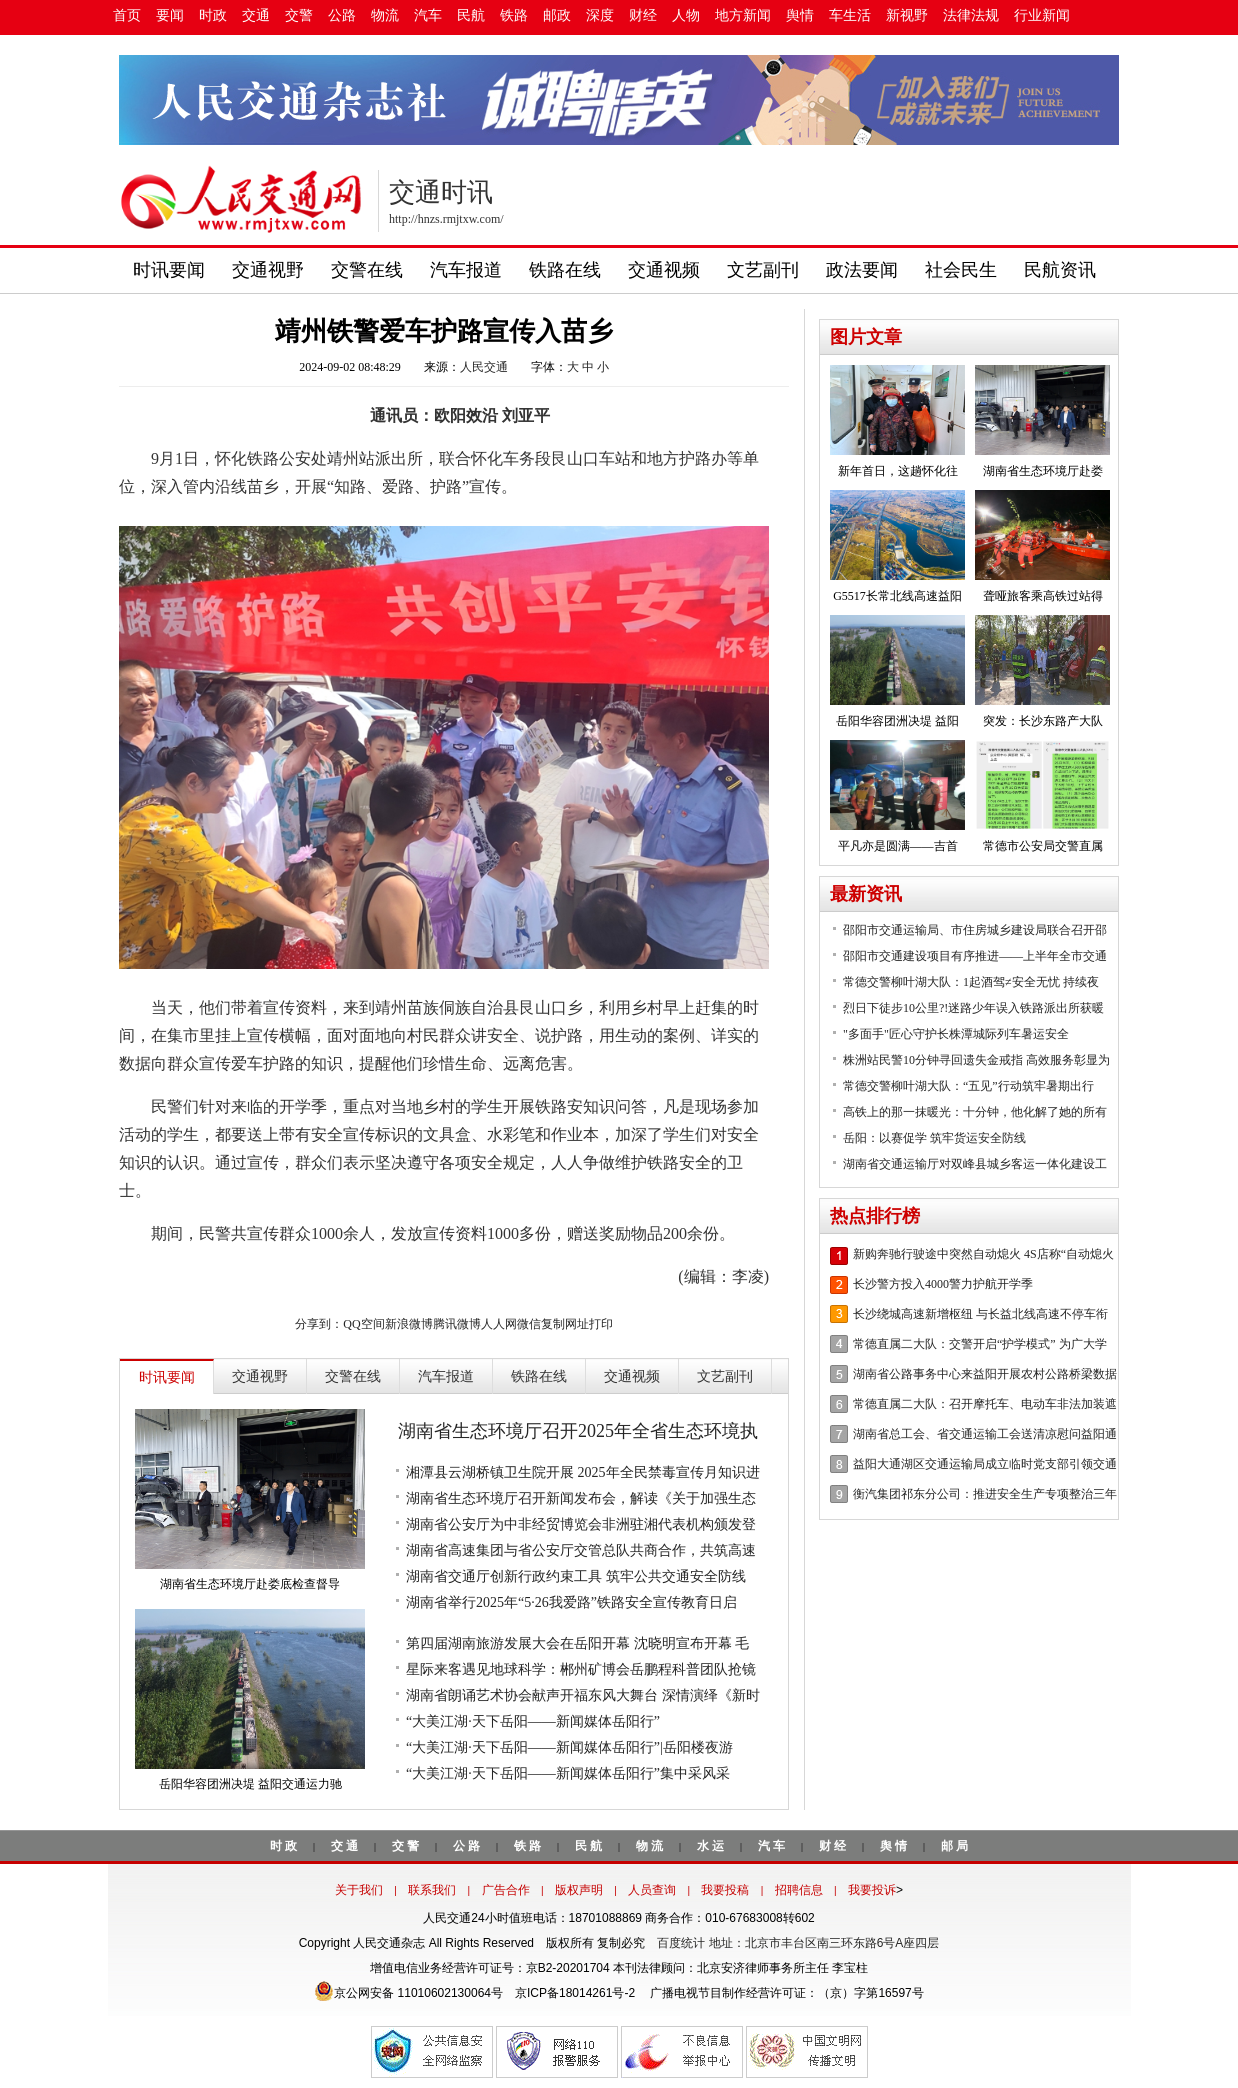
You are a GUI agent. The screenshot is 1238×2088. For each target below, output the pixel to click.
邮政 (557, 15)
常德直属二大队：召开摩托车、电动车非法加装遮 (985, 1404)
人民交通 (484, 367)
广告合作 (506, 1890)
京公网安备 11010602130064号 (408, 1993)
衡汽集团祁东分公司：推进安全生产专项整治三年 (985, 1494)
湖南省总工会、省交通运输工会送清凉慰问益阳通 (985, 1434)
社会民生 (961, 270)
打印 (601, 1324)
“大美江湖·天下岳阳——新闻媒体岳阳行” (533, 1721)
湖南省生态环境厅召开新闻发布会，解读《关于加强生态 (581, 1498)
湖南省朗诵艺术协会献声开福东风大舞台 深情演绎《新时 (583, 1695)
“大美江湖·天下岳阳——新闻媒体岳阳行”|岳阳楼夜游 (569, 1747)
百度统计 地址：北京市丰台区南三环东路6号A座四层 (798, 1943)
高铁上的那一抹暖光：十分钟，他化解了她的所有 (975, 1112)
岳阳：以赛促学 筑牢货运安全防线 (934, 1138)
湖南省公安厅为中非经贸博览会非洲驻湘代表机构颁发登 (581, 1524)
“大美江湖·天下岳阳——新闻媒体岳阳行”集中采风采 (568, 1773)
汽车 (428, 15)
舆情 (800, 15)
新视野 (907, 15)
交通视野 (268, 270)
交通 (256, 15)
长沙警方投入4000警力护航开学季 (943, 1284)
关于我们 (359, 1890)
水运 (712, 1846)
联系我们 (432, 1890)
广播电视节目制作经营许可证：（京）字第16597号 (785, 1993)
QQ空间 (363, 1324)
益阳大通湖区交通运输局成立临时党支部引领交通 (985, 1464)
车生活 (850, 15)
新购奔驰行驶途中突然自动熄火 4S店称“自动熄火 (983, 1254)
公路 (342, 15)
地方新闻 (743, 15)
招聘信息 (799, 1890)
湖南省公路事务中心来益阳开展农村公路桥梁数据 (985, 1374)
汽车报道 (466, 270)
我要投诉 (872, 1890)
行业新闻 (1042, 15)
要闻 (170, 15)
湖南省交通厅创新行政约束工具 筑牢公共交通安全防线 (576, 1576)
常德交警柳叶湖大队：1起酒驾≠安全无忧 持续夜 (971, 982)
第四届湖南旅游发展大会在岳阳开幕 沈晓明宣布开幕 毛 (577, 1643)
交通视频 (664, 270)
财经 (643, 15)
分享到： (319, 1324)
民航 (471, 15)
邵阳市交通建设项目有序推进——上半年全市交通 (975, 956)
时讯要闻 (169, 270)
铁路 (514, 15)
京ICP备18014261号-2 (575, 1993)
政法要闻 (862, 270)
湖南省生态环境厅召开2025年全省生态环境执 (578, 1431)
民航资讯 (1060, 270)
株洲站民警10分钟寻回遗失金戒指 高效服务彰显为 (976, 1060)
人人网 (499, 1324)
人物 (686, 15)
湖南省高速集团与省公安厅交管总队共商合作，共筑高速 (581, 1550)
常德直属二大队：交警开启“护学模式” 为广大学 (980, 1344)
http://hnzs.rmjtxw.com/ (446, 219)
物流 (385, 15)
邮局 (956, 1846)
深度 (600, 15)
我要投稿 (725, 1890)
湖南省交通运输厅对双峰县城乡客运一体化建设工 (975, 1164)
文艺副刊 (763, 270)
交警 (299, 15)
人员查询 (652, 1890)
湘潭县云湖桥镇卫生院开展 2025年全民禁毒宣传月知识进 (583, 1472)
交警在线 (367, 270)
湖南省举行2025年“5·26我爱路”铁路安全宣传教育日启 (571, 1602)
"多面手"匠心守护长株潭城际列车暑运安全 (956, 1034)
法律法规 (971, 15)
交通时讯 (441, 192)
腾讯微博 (457, 1324)
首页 (127, 15)
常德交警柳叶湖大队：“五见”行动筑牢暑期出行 (968, 1086)
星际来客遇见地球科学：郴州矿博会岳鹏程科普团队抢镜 (581, 1669)
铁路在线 (565, 270)
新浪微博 (409, 1324)
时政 (213, 15)
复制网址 (565, 1324)
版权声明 (579, 1890)
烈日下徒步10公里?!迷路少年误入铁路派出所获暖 (973, 1008)
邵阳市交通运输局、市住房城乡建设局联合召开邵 (975, 930)
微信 (529, 1324)
